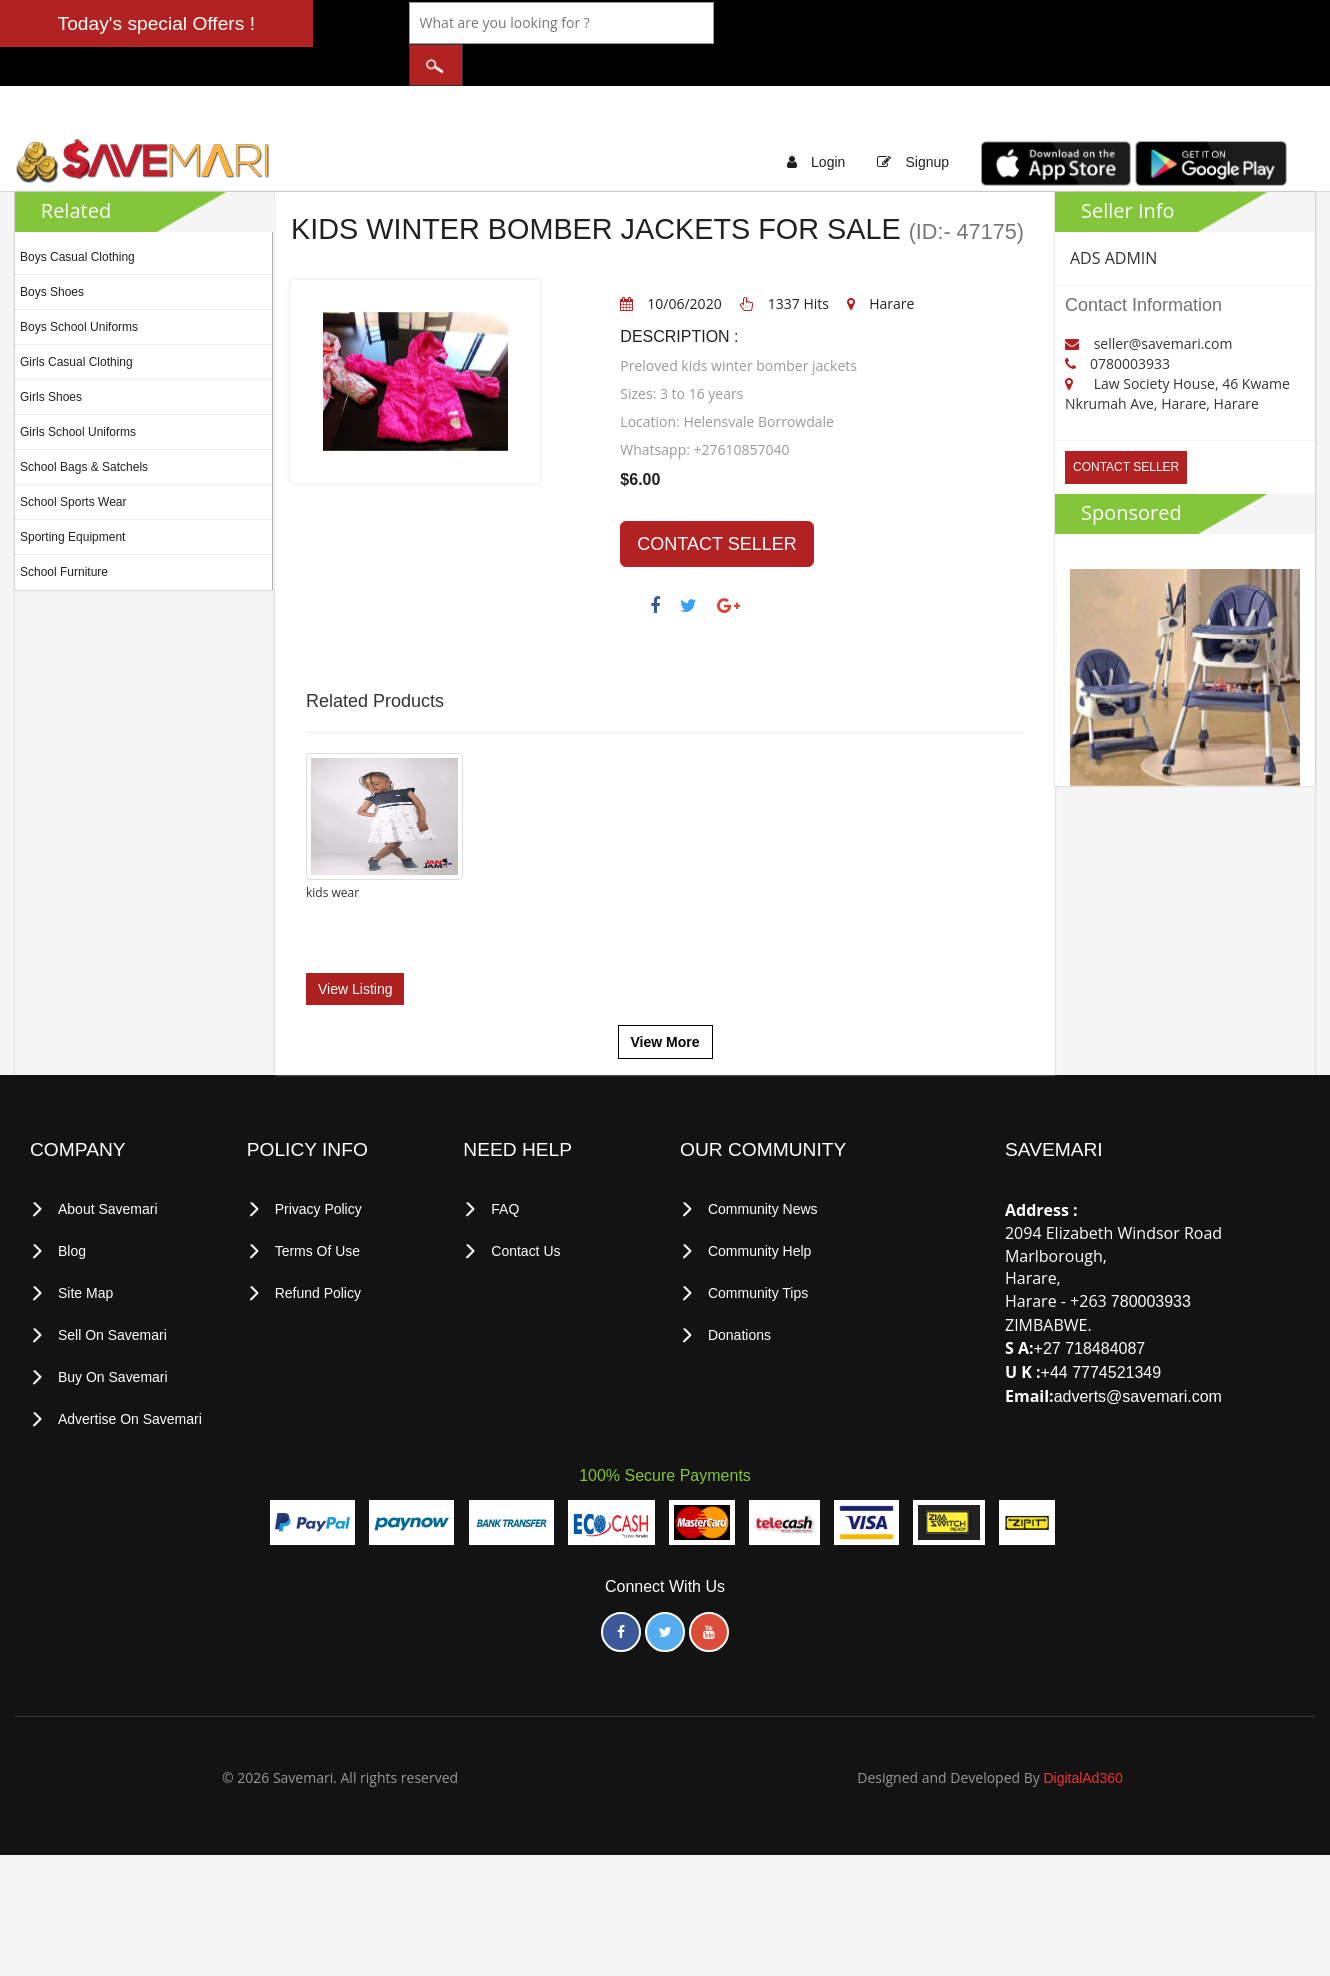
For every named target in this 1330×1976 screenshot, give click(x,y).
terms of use (318, 1206)
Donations (739, 1288)
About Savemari (108, 1165)
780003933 (1151, 1257)
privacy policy (318, 1165)
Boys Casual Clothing (77, 217)
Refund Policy (318, 1247)
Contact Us (525, 1206)
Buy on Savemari (113, 1329)
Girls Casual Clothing (76, 322)
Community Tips (758, 1247)
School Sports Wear (73, 462)
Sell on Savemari (112, 1288)
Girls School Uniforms (78, 392)
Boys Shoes (52, 252)
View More (665, 998)
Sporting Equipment (72, 497)
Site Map (85, 1247)
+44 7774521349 (1101, 1328)
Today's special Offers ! (156, 23)
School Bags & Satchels (84, 427)
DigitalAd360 (1082, 1728)
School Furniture (64, 532)
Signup (927, 122)
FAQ (505, 1165)
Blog (72, 1206)
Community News (763, 1165)
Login (828, 122)
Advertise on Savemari (130, 1370)
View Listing (355, 944)
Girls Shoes (51, 357)
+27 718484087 (1090, 1304)
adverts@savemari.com (1138, 1351)
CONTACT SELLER (716, 504)
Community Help (759, 1206)
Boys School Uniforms (79, 287)
